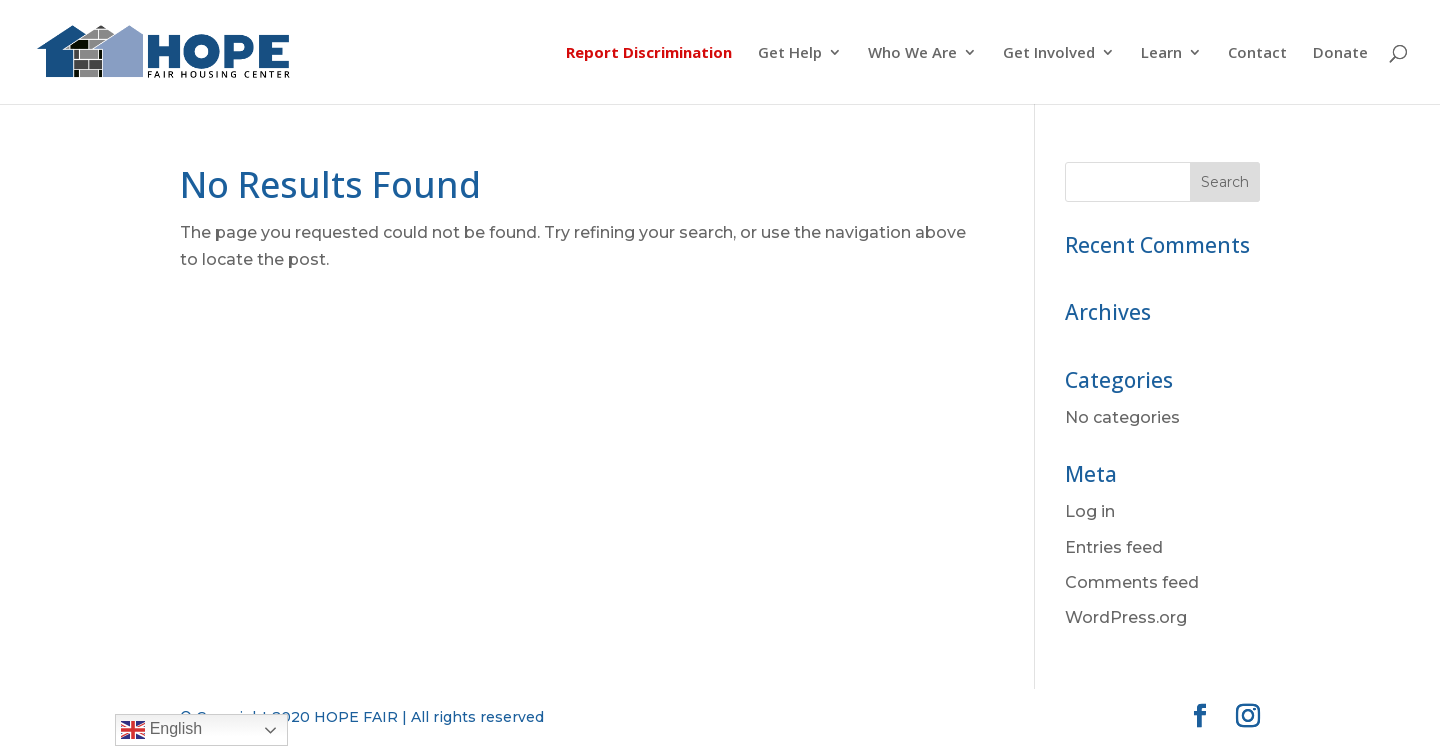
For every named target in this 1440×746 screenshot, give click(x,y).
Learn (1161, 53)
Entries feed (1114, 547)
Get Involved (1049, 53)
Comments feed (1132, 582)
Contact (1257, 53)
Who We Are (912, 53)
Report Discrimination (649, 53)
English (161, 730)
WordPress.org (1126, 617)
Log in (1090, 511)
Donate (1340, 53)
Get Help (790, 53)
